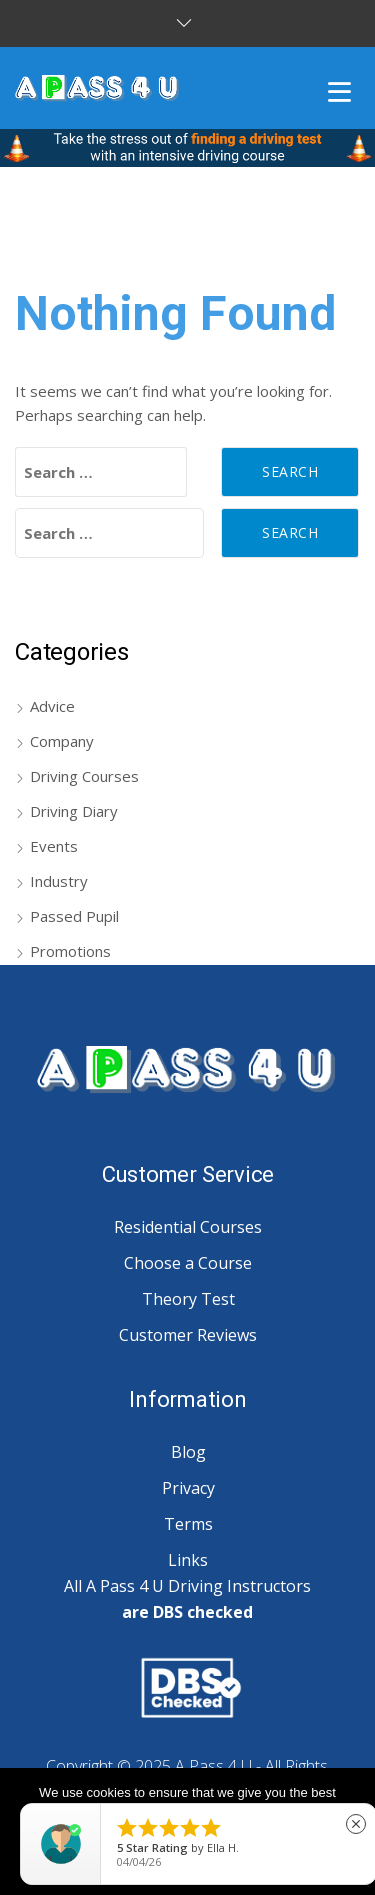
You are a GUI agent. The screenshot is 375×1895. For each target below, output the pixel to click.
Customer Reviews (188, 1335)
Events (54, 846)
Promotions (70, 951)
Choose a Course (188, 1263)
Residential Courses (188, 1227)
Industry (59, 881)
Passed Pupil (74, 916)
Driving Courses (84, 776)
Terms (188, 1524)
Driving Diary (74, 811)
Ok (187, 1861)
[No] (350, 1832)
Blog (188, 1452)
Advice (52, 706)
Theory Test (188, 1299)
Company (62, 741)
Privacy (188, 1488)
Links (188, 1560)
